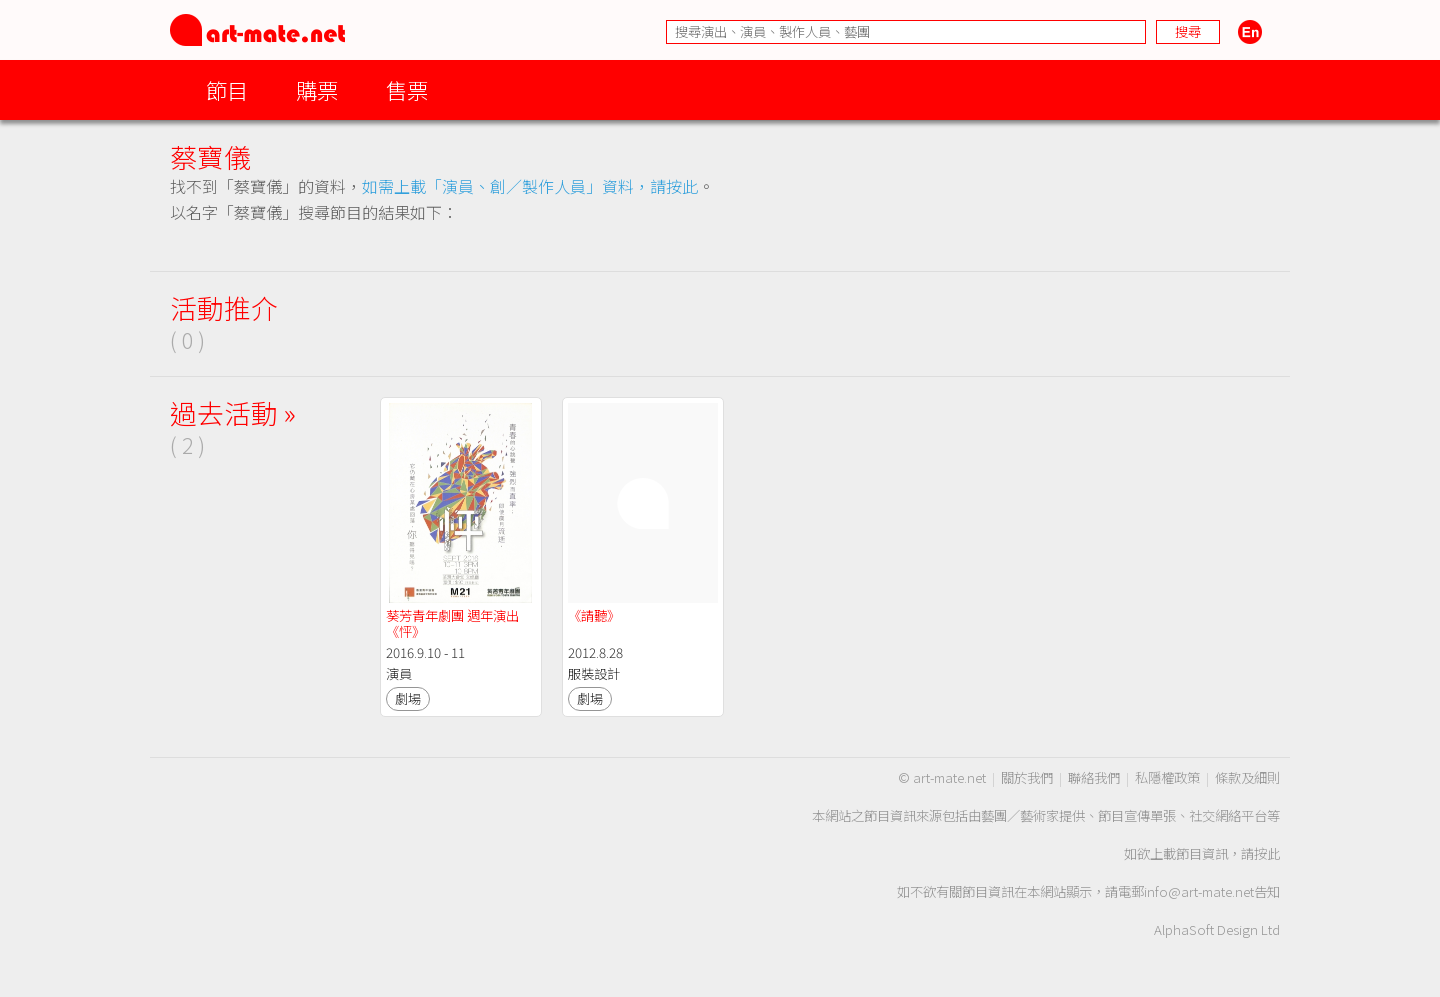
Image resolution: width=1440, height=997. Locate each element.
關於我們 (1027, 777)
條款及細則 (1247, 777)
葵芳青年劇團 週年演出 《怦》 (454, 623)
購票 (317, 89)
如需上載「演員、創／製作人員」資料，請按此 (530, 186)
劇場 (408, 698)
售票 (407, 89)
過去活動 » (233, 412)
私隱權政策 (1167, 777)
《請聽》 (594, 615)
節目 (227, 89)
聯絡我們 (1094, 777)
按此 (1267, 853)
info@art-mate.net (1199, 891)
